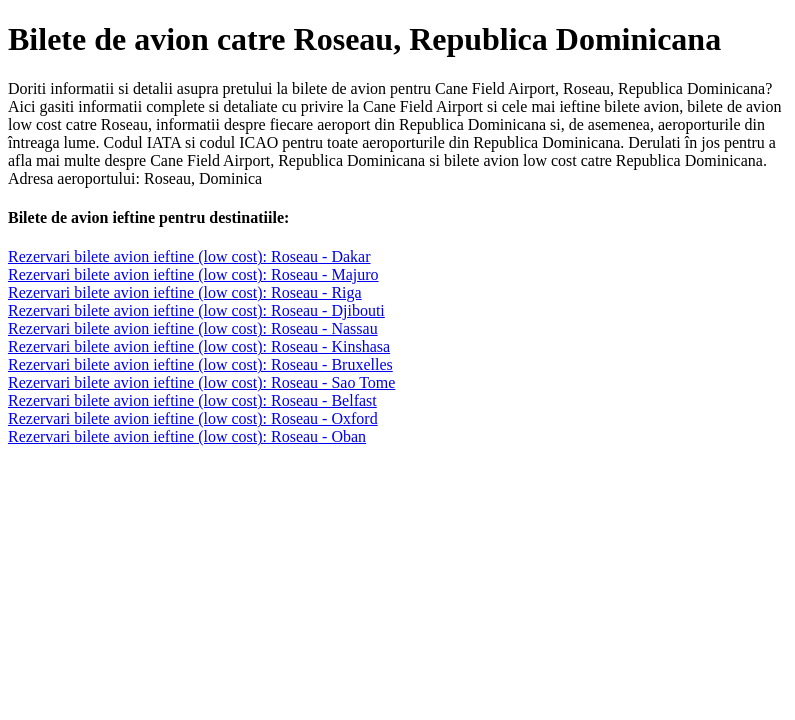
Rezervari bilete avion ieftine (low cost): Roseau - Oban (187, 436)
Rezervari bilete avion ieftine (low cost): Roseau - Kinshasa (199, 346)
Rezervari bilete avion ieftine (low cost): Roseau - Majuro (193, 274)
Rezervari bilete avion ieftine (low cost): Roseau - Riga (185, 292)
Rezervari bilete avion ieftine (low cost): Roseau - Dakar (189, 256)
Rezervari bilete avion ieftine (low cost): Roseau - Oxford (193, 418)
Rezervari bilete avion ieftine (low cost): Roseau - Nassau (193, 328)
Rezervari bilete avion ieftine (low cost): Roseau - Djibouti (196, 310)
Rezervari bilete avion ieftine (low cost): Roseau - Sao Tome (201, 382)
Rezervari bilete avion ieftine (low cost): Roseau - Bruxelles (200, 364)
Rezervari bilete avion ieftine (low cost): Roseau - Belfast (192, 400)
